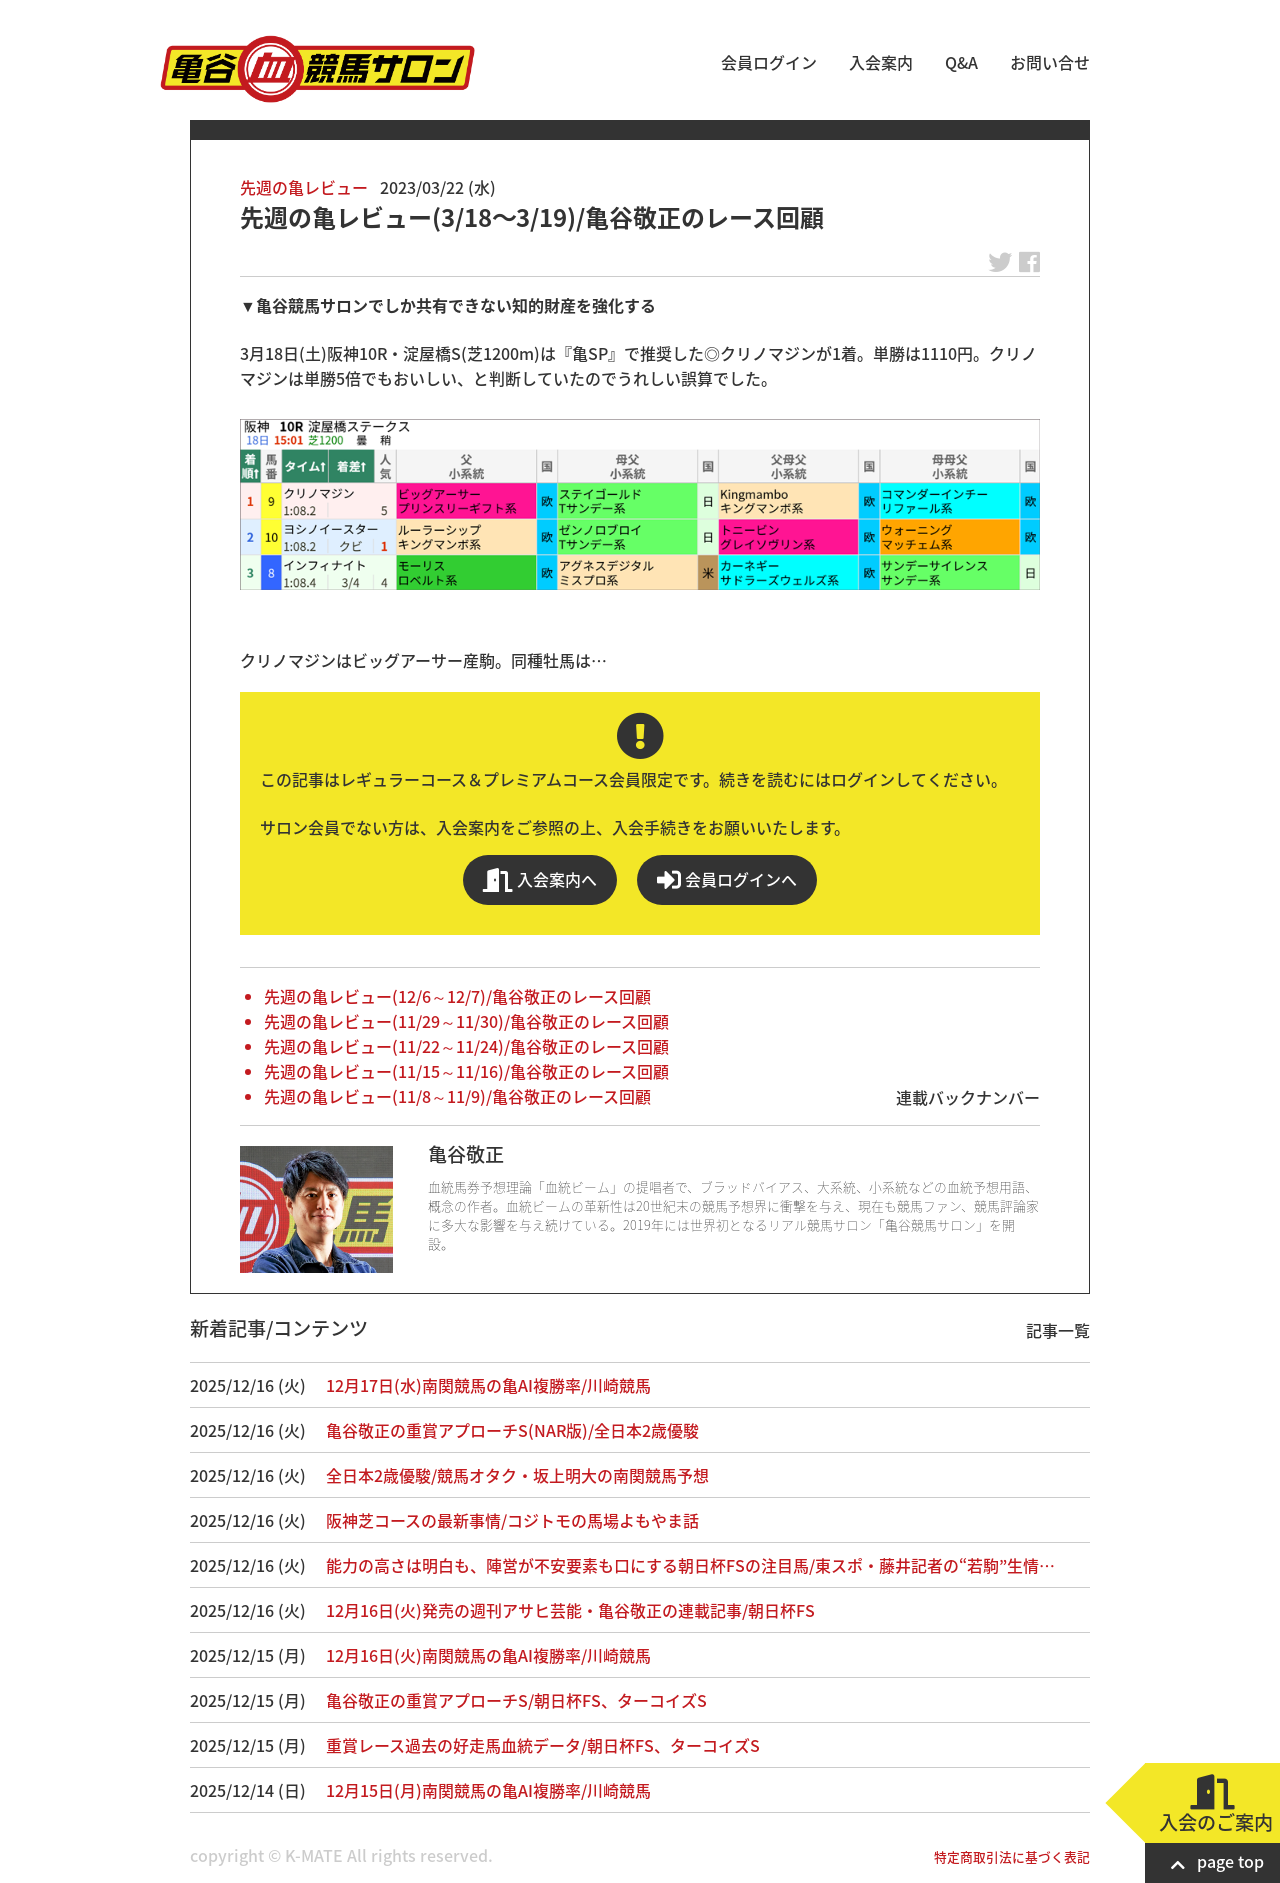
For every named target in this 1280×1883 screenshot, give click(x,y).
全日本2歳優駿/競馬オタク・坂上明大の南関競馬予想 (517, 1475)
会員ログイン (769, 62)
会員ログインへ (727, 879)
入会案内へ (540, 879)
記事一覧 (1058, 1330)
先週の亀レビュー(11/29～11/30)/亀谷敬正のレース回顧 (466, 1021)
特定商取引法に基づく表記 (1012, 1856)
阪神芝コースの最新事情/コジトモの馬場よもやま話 (512, 1520)
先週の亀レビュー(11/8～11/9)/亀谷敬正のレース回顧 (457, 1096)
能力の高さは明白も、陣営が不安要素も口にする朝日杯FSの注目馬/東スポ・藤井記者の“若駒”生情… (690, 1565)
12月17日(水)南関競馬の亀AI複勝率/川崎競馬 (488, 1385)
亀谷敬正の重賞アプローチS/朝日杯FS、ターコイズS (516, 1700)
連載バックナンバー (968, 1097)
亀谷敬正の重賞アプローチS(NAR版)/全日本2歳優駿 (512, 1430)
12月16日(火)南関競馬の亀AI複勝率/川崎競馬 (488, 1655)
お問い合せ (1050, 62)
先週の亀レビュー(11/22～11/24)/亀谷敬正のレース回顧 (466, 1046)
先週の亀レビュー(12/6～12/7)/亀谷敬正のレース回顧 (457, 996)
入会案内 (881, 62)
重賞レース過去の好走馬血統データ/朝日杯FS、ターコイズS (543, 1745)
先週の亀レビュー (304, 187)
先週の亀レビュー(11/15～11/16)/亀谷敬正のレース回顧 (466, 1071)
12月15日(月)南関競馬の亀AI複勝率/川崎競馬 (488, 1790)
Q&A (961, 62)
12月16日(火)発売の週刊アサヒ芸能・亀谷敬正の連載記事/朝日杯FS (570, 1610)
